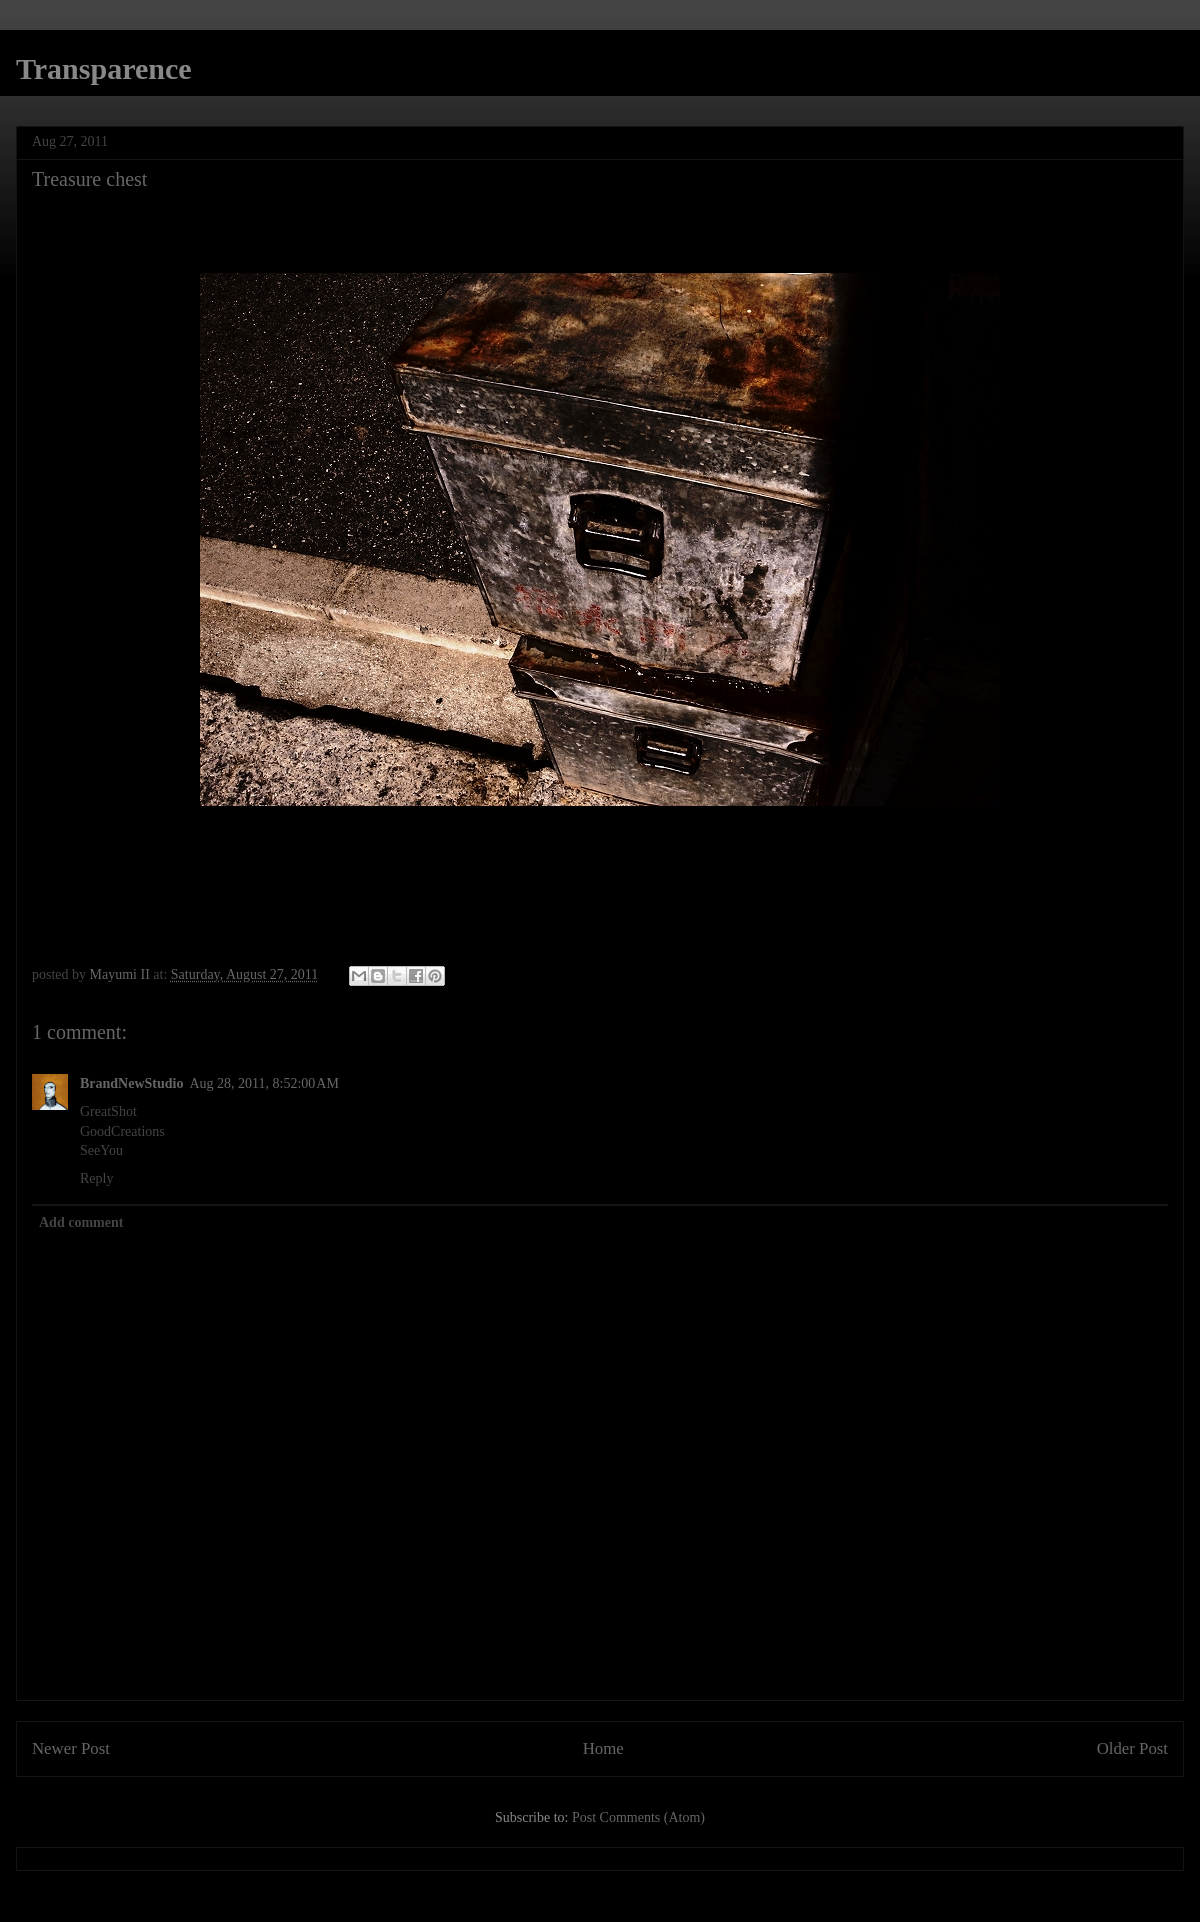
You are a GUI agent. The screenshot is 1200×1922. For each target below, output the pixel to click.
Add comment (81, 1222)
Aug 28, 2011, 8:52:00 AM (263, 1083)
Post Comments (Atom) (638, 1817)
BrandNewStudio (131, 1083)
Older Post (1132, 1748)
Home (603, 1748)
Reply (96, 1178)
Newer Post (71, 1748)
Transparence (104, 68)
